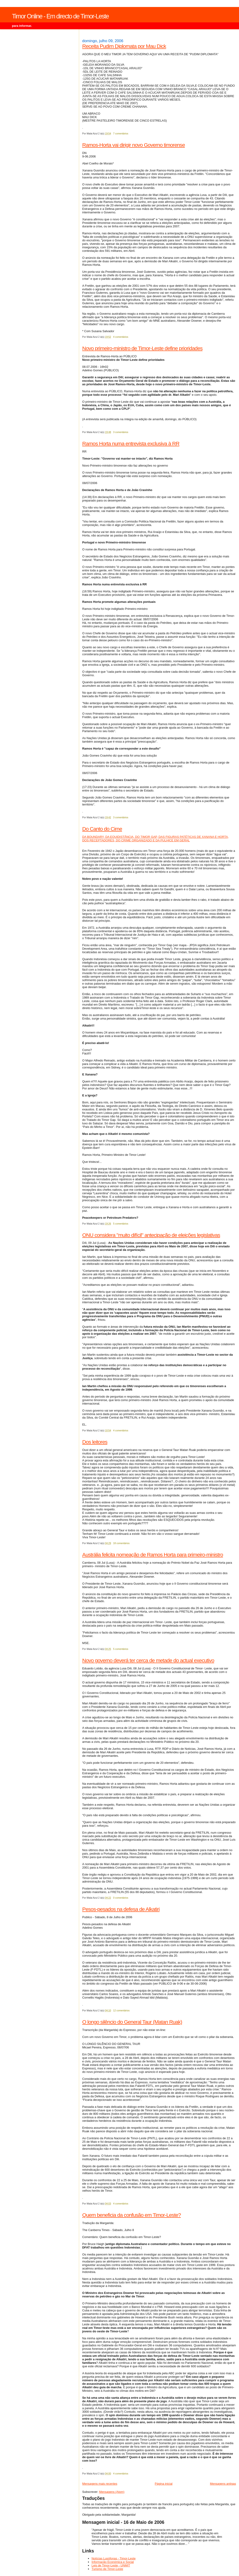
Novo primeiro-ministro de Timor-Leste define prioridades (142, 348)
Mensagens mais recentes (99, 2483)
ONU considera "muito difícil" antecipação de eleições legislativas (151, 1235)
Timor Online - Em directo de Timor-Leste (60, 16)
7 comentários (120, 133)
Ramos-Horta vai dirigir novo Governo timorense (133, 145)
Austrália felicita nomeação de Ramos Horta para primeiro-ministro (152, 1555)
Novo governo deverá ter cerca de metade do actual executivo (148, 1660)
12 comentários (121, 2010)
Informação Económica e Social (112, 2562)
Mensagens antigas (223, 2483)
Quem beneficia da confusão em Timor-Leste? (131, 2215)
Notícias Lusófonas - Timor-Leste (113, 2558)
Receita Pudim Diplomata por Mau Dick (124, 46)
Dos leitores (94, 1442)
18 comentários (121, 1543)
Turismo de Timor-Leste (107, 2569)
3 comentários (120, 432)
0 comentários (120, 1898)
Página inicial (163, 2483)
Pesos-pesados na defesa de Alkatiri (120, 1909)
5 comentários (120, 1223)
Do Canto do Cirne (102, 829)
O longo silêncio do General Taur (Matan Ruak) (132, 2022)
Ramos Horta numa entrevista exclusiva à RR (130, 443)
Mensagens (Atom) (111, 2492)
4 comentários (120, 337)
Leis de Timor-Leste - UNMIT (110, 2565)
